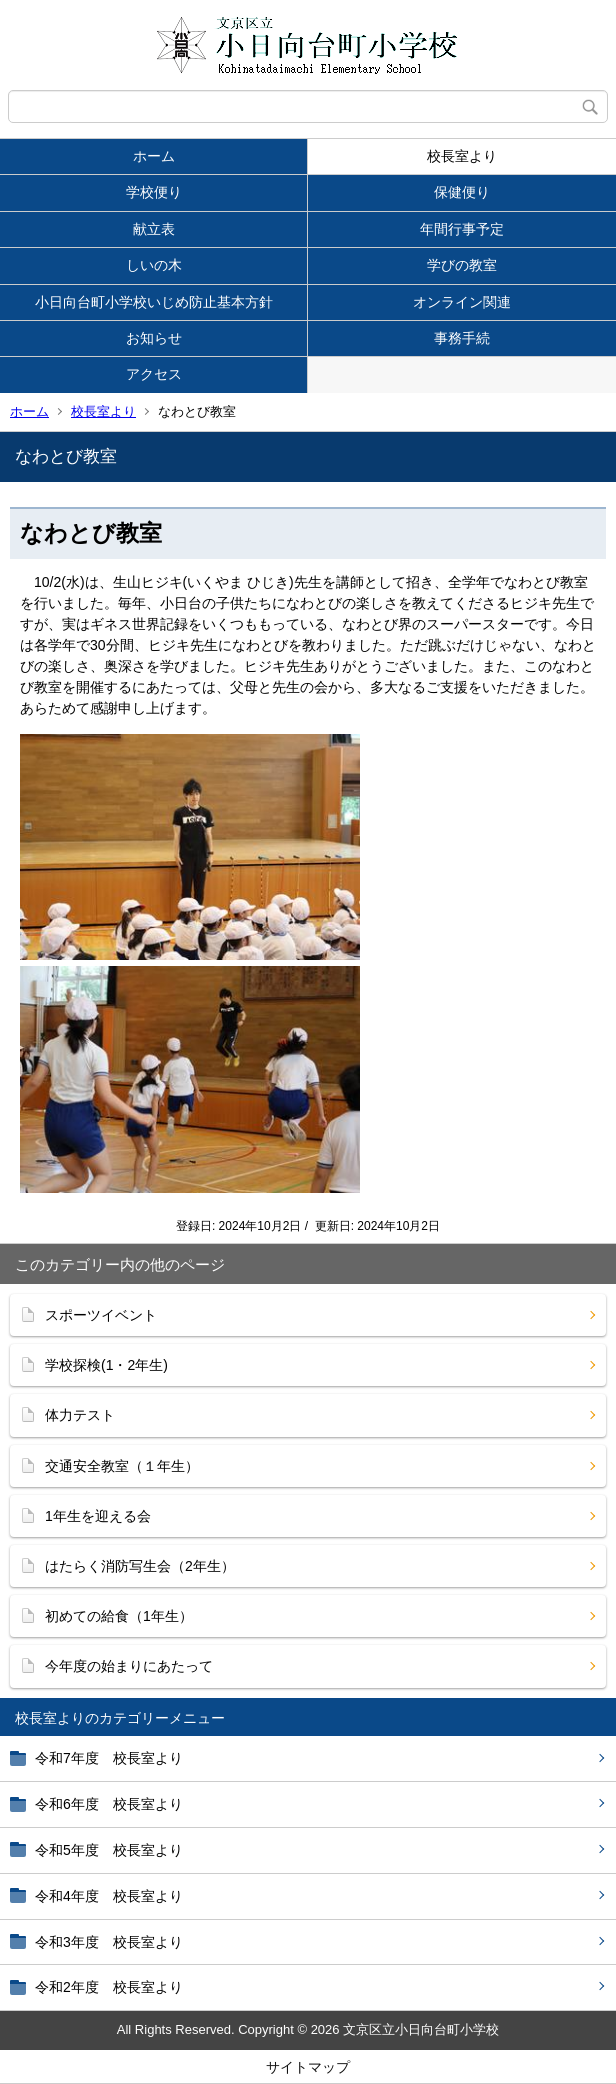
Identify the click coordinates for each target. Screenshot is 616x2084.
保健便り (462, 192)
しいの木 (154, 265)
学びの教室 (462, 265)
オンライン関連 (462, 302)
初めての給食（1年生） (119, 1616)
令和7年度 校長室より (109, 1758)
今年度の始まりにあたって (129, 1666)
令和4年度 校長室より (109, 1896)
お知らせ (154, 338)
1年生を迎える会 (98, 1516)
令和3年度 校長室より (109, 1942)
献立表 (154, 229)
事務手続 (462, 338)
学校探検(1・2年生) (106, 1365)
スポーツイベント (101, 1315)
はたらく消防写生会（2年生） (140, 1566)
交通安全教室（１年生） (122, 1466)
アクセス (154, 374)
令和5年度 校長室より (109, 1850)
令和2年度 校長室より (109, 1987)
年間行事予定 (462, 229)
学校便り (154, 192)
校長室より (462, 156)
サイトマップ (308, 2067)
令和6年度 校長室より (109, 1804)
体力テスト (80, 1415)
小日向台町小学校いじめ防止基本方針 (154, 302)
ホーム (154, 156)
